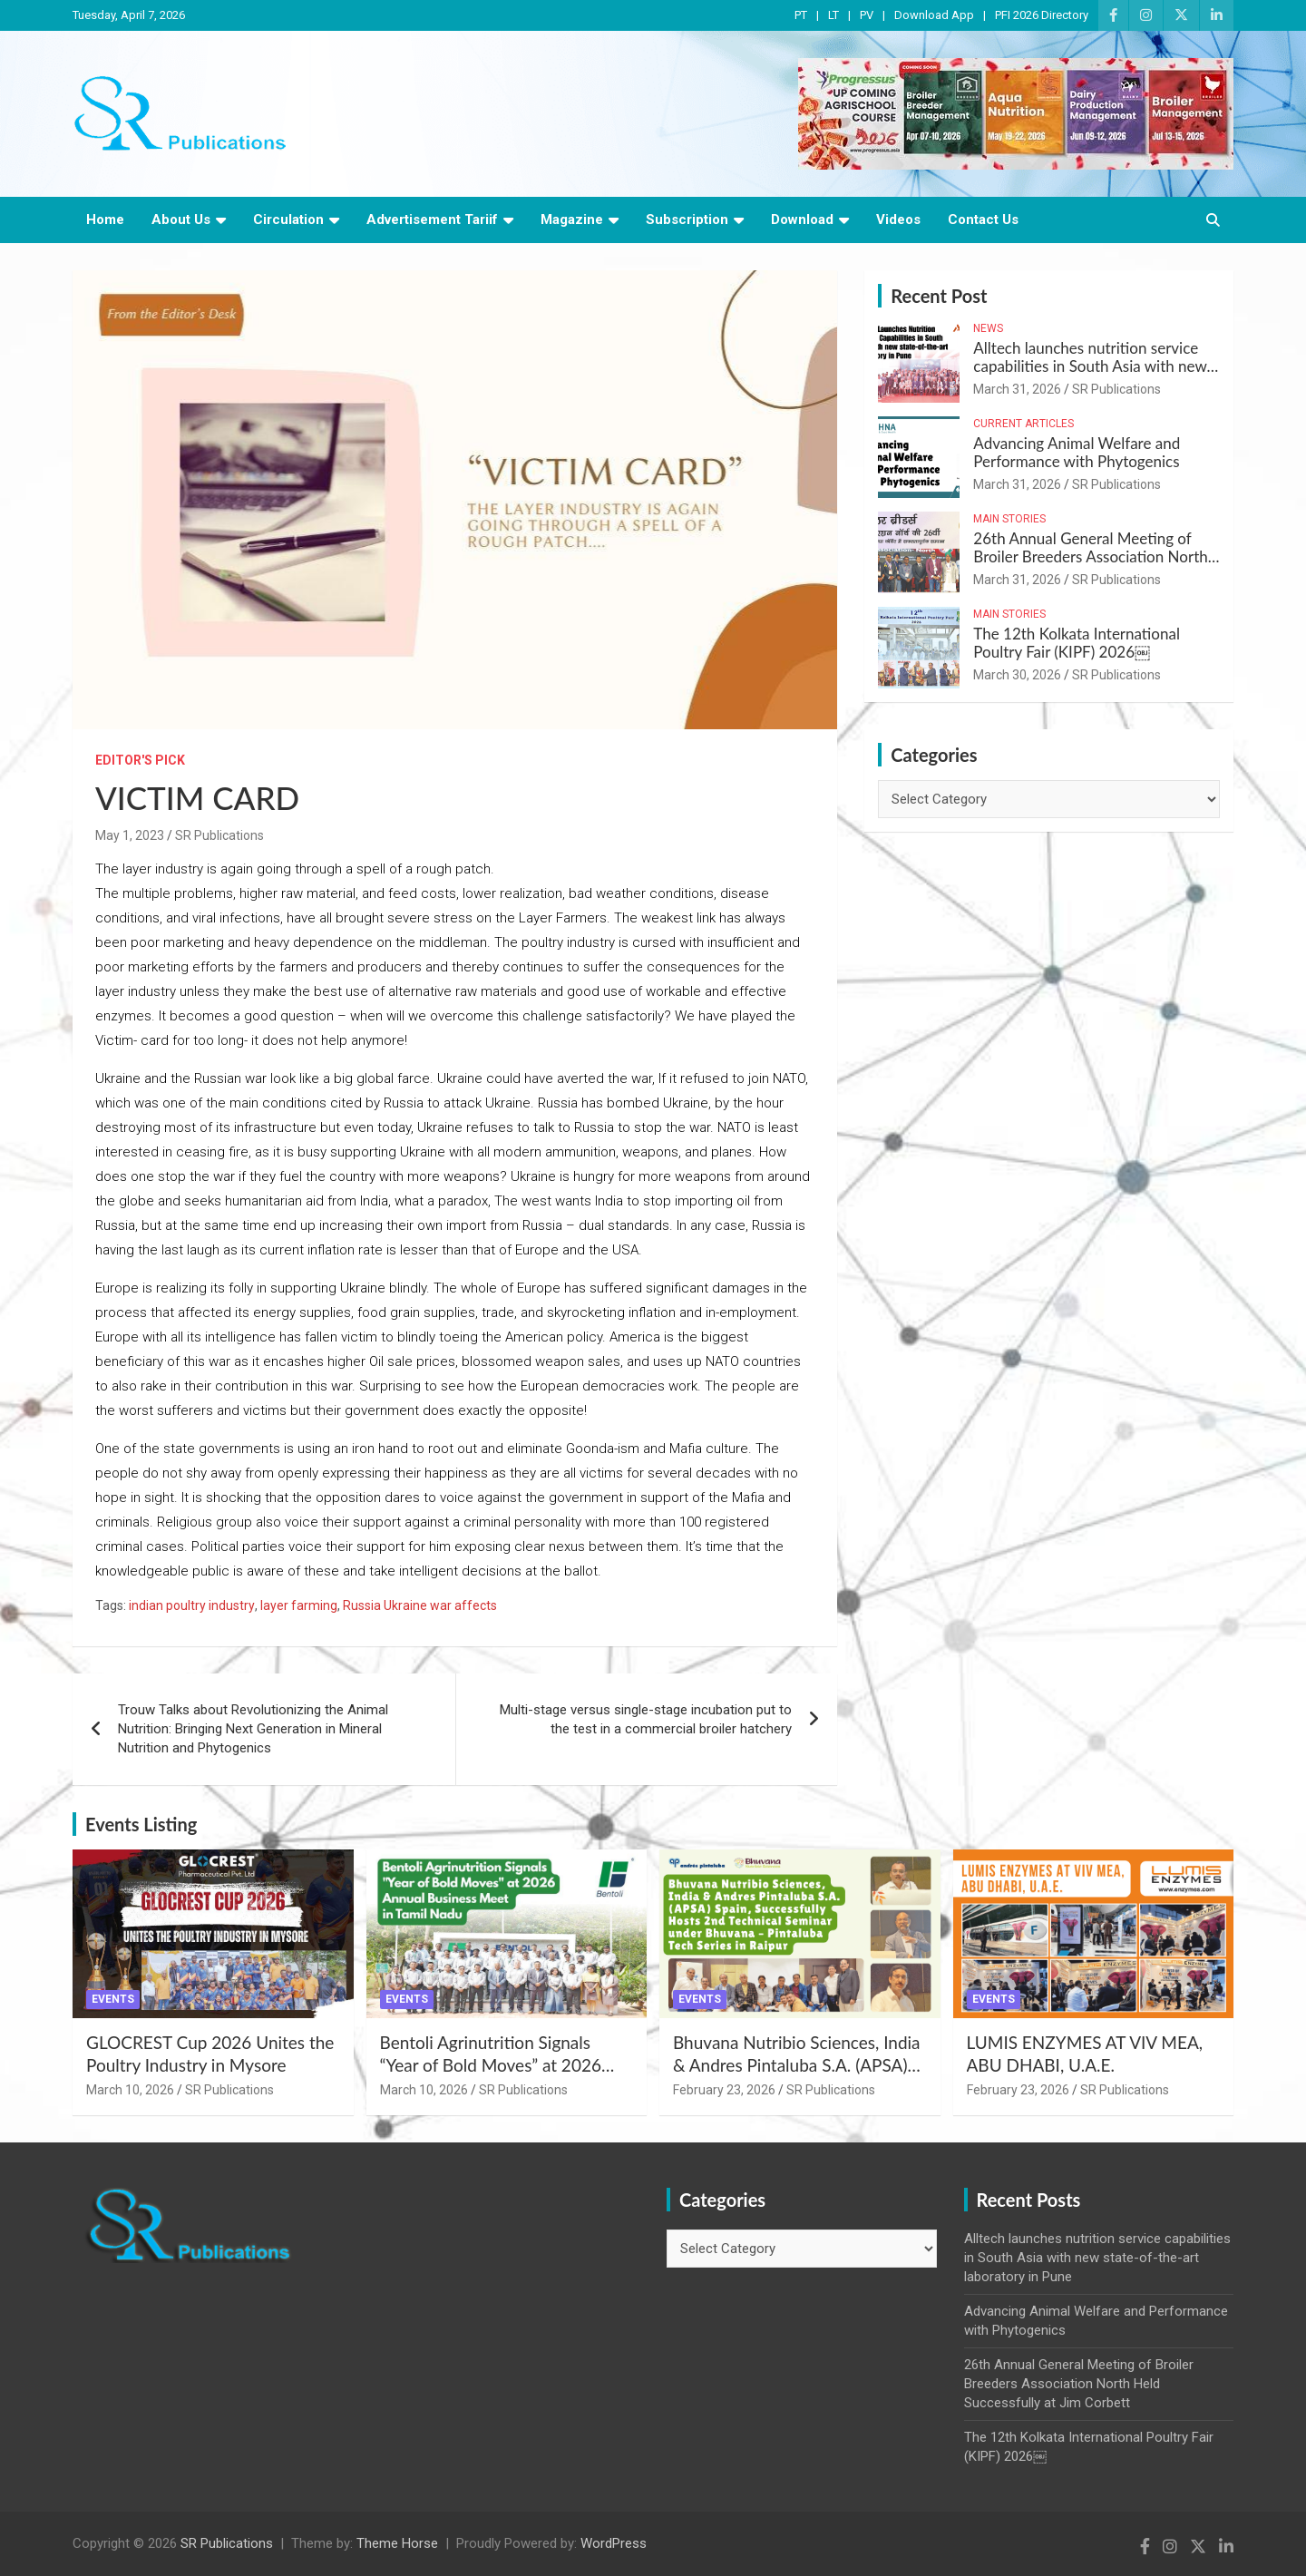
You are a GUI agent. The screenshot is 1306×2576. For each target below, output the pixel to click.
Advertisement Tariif (432, 219)
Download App (934, 15)
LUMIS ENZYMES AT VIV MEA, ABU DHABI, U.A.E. (1085, 2053)
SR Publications (219, 835)
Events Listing (141, 1824)
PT (800, 15)
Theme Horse (397, 2543)
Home (105, 219)
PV (866, 15)
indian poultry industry (192, 1605)
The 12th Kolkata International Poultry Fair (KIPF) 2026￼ (1076, 642)
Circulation (288, 219)
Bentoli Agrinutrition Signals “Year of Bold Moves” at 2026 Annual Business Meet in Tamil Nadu (494, 2076)
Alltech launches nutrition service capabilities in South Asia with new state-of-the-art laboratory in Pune (1089, 366)
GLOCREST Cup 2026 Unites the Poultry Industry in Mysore (210, 2053)
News (988, 328)
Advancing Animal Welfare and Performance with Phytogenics (1076, 452)
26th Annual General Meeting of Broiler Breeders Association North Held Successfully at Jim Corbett (1090, 557)
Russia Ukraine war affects (420, 1605)
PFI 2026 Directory (1041, 15)
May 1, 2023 (129, 835)
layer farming (298, 1605)
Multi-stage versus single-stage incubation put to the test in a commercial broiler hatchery (646, 1719)
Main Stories (1009, 518)
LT (833, 15)
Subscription (687, 219)
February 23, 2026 (724, 2090)
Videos (898, 219)
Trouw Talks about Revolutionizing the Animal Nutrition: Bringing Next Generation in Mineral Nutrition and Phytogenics (253, 1729)
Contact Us (983, 219)
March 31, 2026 (1017, 389)
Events (113, 1999)
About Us (180, 219)
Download (802, 219)
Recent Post (939, 296)
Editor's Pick (140, 760)
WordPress (613, 2543)
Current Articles (1023, 423)
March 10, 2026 (130, 2090)
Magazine (572, 219)
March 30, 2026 (1017, 675)
